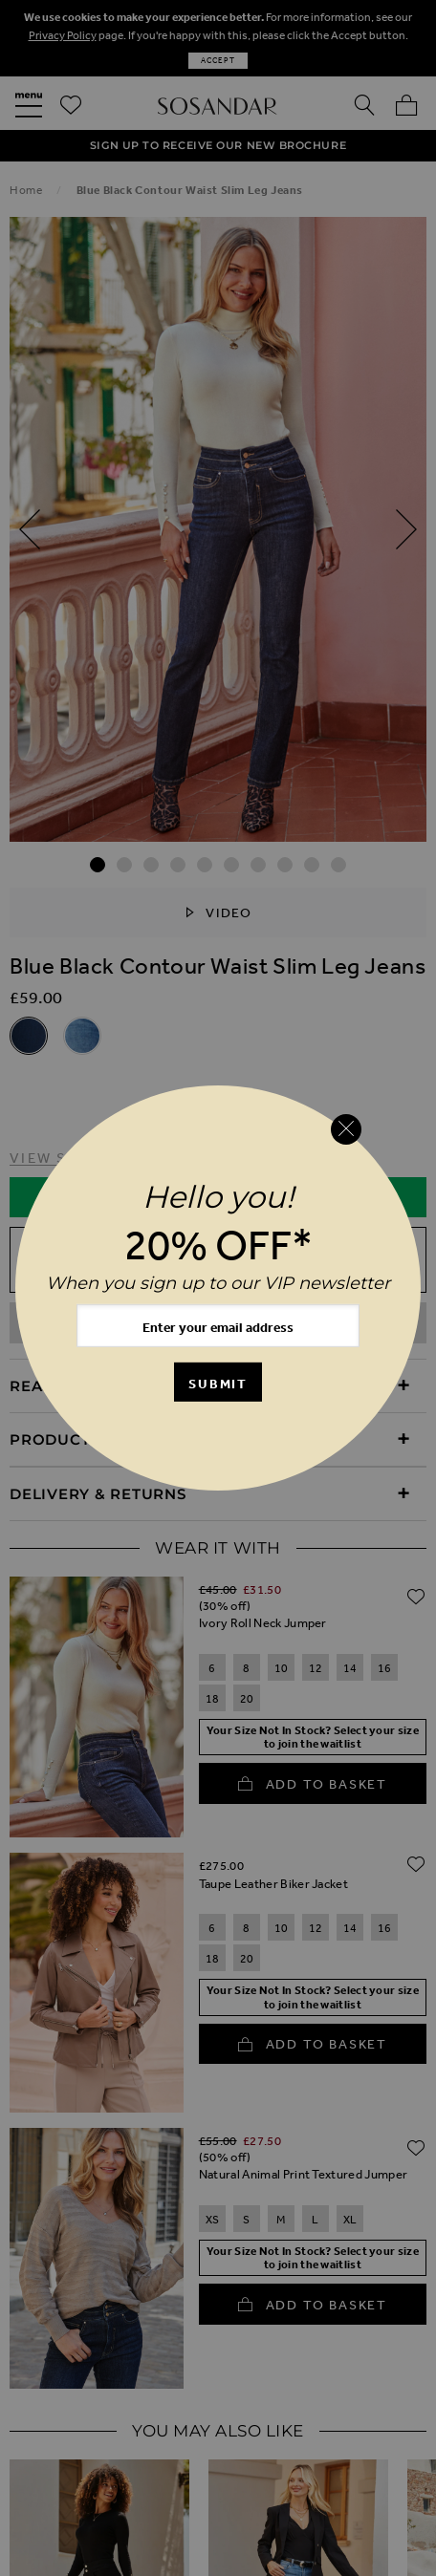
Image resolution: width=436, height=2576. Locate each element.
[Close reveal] (346, 1129)
